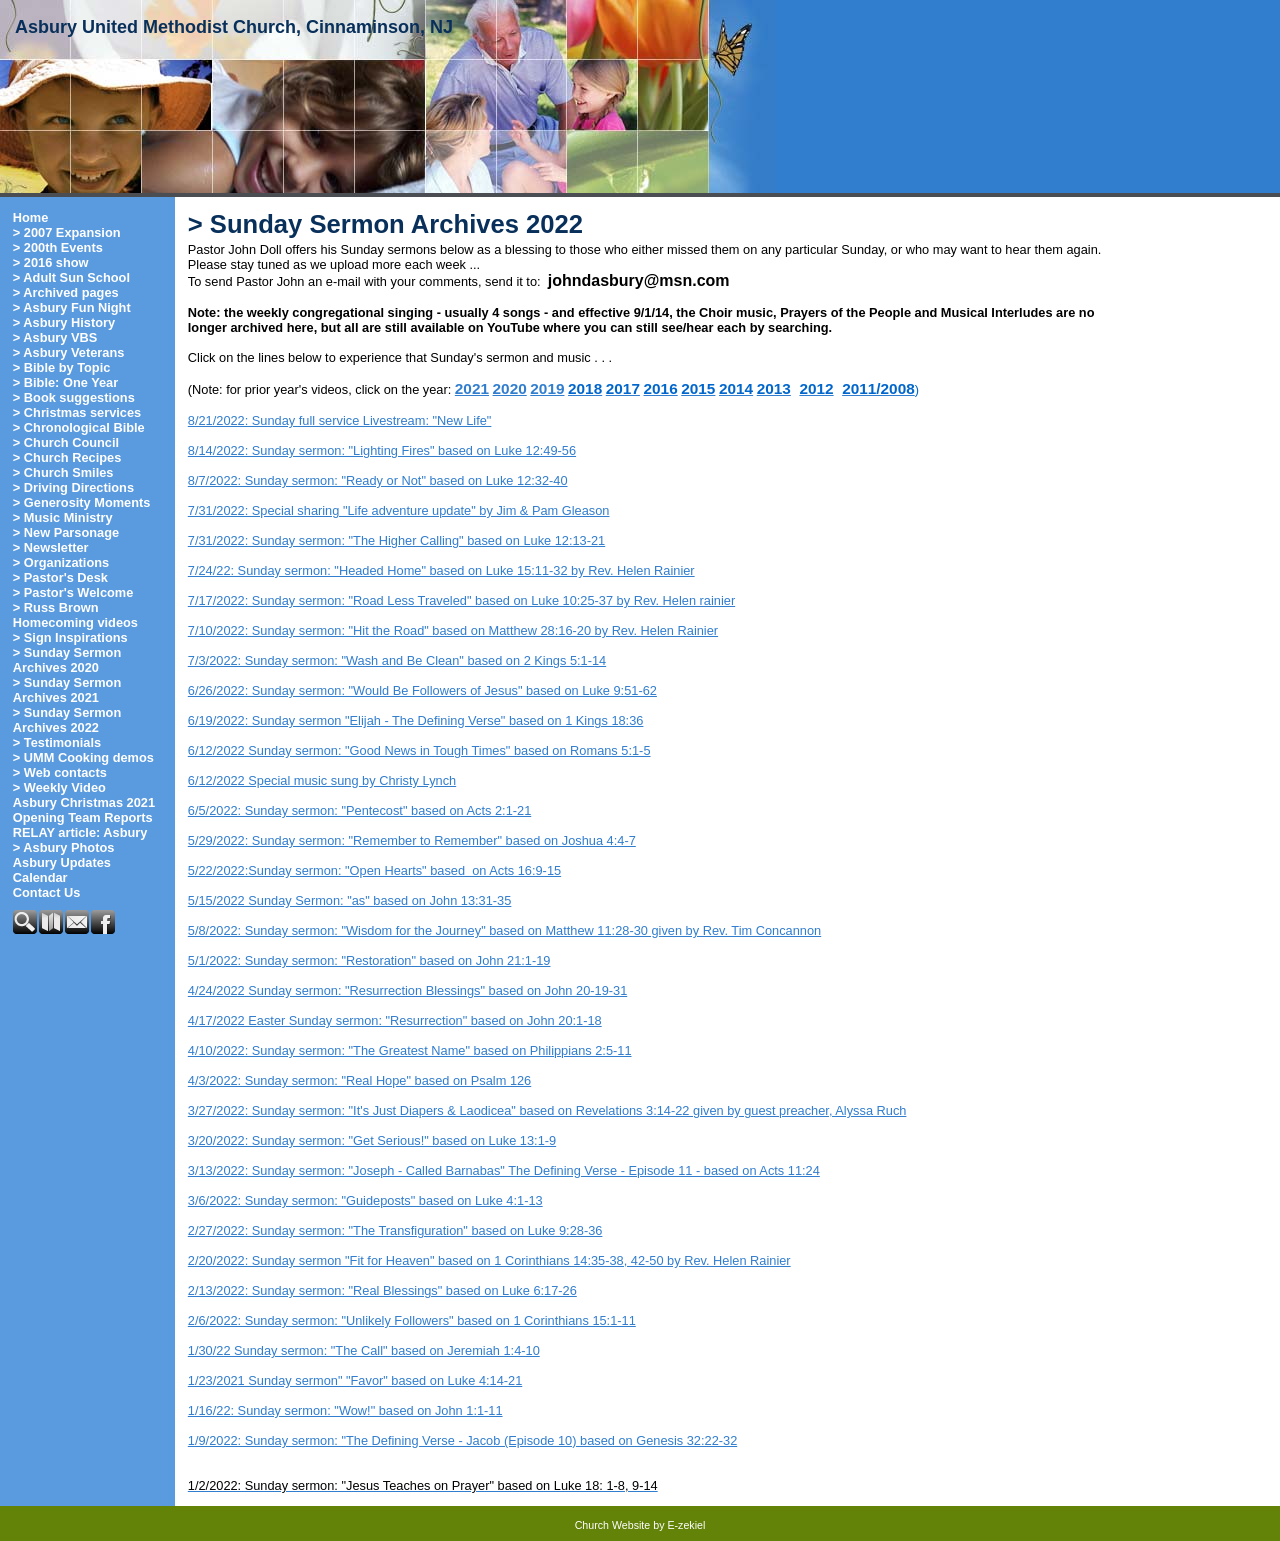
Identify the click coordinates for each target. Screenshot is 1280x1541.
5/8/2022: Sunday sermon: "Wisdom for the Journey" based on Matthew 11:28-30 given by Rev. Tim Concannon (504, 930)
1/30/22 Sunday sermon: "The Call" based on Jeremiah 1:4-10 (364, 1350)
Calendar (40, 877)
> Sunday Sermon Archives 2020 (67, 660)
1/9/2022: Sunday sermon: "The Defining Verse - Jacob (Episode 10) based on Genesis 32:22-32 (462, 1440)
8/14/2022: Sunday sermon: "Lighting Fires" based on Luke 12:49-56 (382, 450)
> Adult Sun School (71, 277)
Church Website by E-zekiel (640, 1525)
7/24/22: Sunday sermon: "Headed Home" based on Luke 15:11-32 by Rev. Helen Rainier (441, 570)
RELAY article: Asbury (80, 832)
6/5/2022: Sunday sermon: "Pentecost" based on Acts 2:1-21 (359, 810)
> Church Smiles (63, 472)
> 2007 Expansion (67, 232)
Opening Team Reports (83, 817)
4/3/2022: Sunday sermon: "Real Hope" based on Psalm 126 (359, 1080)
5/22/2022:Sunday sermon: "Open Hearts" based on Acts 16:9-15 (374, 870)
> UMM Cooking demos (83, 757)
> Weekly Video (59, 787)
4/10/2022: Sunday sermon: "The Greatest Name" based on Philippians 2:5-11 (410, 1050)
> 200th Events (58, 247)
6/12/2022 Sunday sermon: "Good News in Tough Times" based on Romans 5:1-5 (419, 750)
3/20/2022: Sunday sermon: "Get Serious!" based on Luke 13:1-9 (372, 1140)
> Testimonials (57, 742)
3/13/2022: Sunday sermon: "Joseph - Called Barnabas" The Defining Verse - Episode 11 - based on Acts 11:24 (504, 1170)
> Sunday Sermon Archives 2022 (67, 720)
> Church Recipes (67, 457)
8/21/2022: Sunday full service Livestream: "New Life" (340, 420)
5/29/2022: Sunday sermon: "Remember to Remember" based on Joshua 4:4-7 (412, 840)
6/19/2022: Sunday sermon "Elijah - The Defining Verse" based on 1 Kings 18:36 (416, 720)
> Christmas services (77, 412)
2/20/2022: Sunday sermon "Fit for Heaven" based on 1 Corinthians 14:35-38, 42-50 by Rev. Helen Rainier (489, 1260)
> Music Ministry (63, 517)
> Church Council (66, 442)
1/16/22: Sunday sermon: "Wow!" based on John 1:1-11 (345, 1410)
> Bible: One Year (65, 382)
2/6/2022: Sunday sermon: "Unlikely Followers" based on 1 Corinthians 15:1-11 (412, 1320)
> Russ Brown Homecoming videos (75, 615)
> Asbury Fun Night (72, 307)
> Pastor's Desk (60, 577)
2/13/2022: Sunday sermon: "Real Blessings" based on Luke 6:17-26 (382, 1290)
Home (31, 217)
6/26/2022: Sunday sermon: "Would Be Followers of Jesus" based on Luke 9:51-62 (422, 690)
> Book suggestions (74, 397)
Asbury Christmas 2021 (84, 802)
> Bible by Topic (62, 367)
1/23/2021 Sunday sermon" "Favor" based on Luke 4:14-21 (355, 1380)
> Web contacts (60, 772)
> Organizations (61, 562)
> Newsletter (51, 547)
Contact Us (47, 892)
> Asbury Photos (64, 847)
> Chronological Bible (79, 427)
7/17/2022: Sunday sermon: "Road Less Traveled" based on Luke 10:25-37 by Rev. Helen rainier (461, 600)
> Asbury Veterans (69, 352)
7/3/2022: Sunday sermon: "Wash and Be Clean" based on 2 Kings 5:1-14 (397, 660)
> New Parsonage (66, 532)
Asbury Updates (62, 862)
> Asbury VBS (55, 337)
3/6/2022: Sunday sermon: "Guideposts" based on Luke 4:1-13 (365, 1200)
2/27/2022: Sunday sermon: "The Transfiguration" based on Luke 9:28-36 (395, 1230)
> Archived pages (66, 292)
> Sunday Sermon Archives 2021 (67, 690)
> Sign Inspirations (70, 637)
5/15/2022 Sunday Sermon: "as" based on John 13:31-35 (350, 900)
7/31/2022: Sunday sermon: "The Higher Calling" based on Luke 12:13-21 (396, 540)
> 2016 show (51, 262)
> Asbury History (64, 322)
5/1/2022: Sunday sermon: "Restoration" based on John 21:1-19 (369, 960)
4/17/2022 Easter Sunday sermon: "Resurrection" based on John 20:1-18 (395, 1020)
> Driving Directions (73, 487)
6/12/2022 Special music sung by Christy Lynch (322, 780)
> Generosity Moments (82, 502)
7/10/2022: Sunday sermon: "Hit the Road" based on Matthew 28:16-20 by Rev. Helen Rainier (453, 630)
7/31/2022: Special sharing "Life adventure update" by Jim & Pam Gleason (399, 510)
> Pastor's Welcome (73, 592)
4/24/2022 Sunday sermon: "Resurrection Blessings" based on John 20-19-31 (407, 990)
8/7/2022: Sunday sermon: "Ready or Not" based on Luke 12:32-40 (378, 480)
